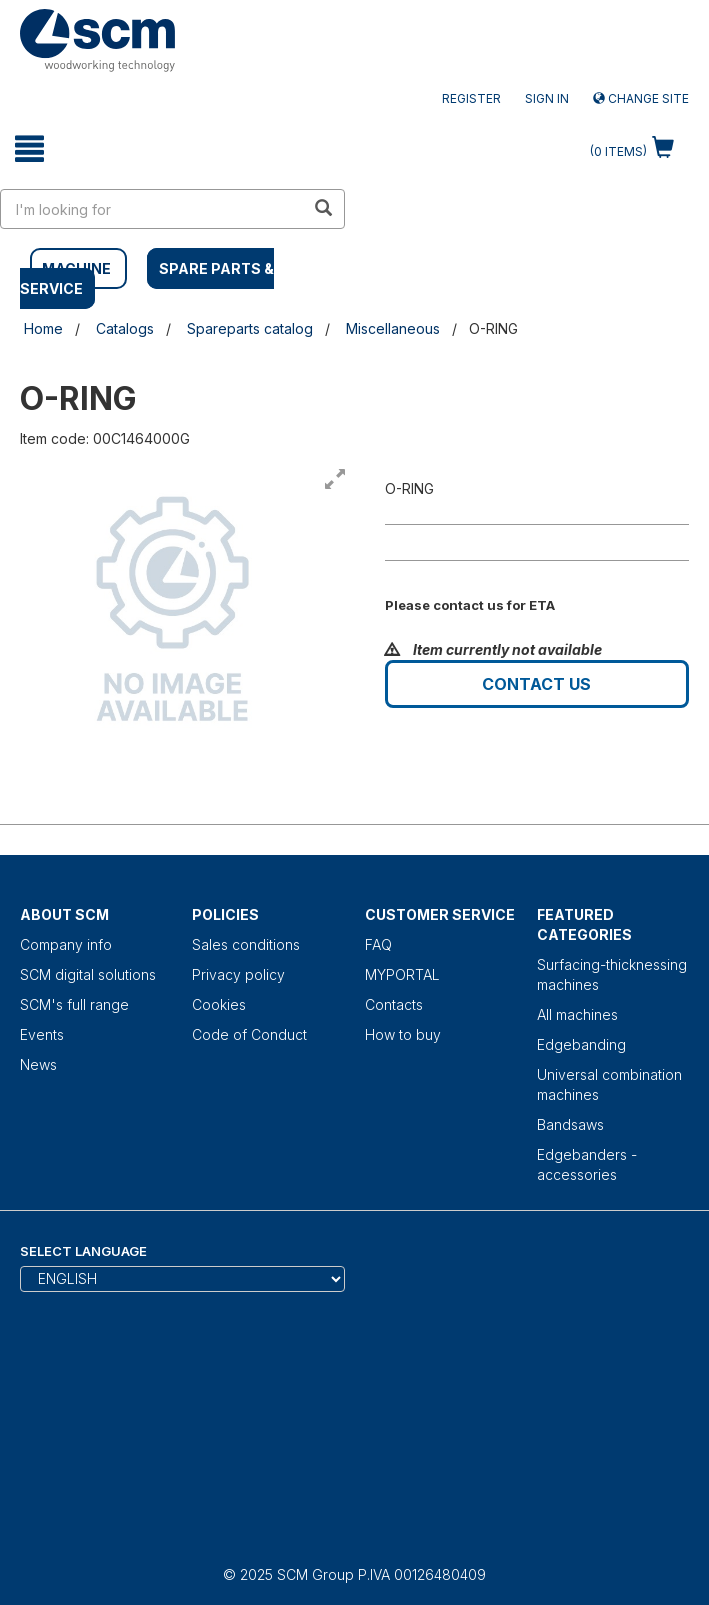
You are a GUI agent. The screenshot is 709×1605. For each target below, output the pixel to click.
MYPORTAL (402, 974)
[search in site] (153, 209)
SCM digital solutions (88, 974)
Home (43, 328)
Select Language (83, 1251)
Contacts (394, 1004)
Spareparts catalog (250, 328)
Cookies (219, 1004)
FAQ (378, 944)
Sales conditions (246, 944)
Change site (641, 98)
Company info (66, 944)
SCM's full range (74, 1004)
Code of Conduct (249, 1034)
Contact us (536, 684)
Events (42, 1034)
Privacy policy (238, 974)
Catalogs (125, 328)
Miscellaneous (393, 328)
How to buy (403, 1034)
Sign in (547, 98)
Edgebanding (581, 1044)
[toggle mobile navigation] (29, 149)
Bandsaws (570, 1124)
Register (471, 98)
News (38, 1064)
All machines (577, 1014)
